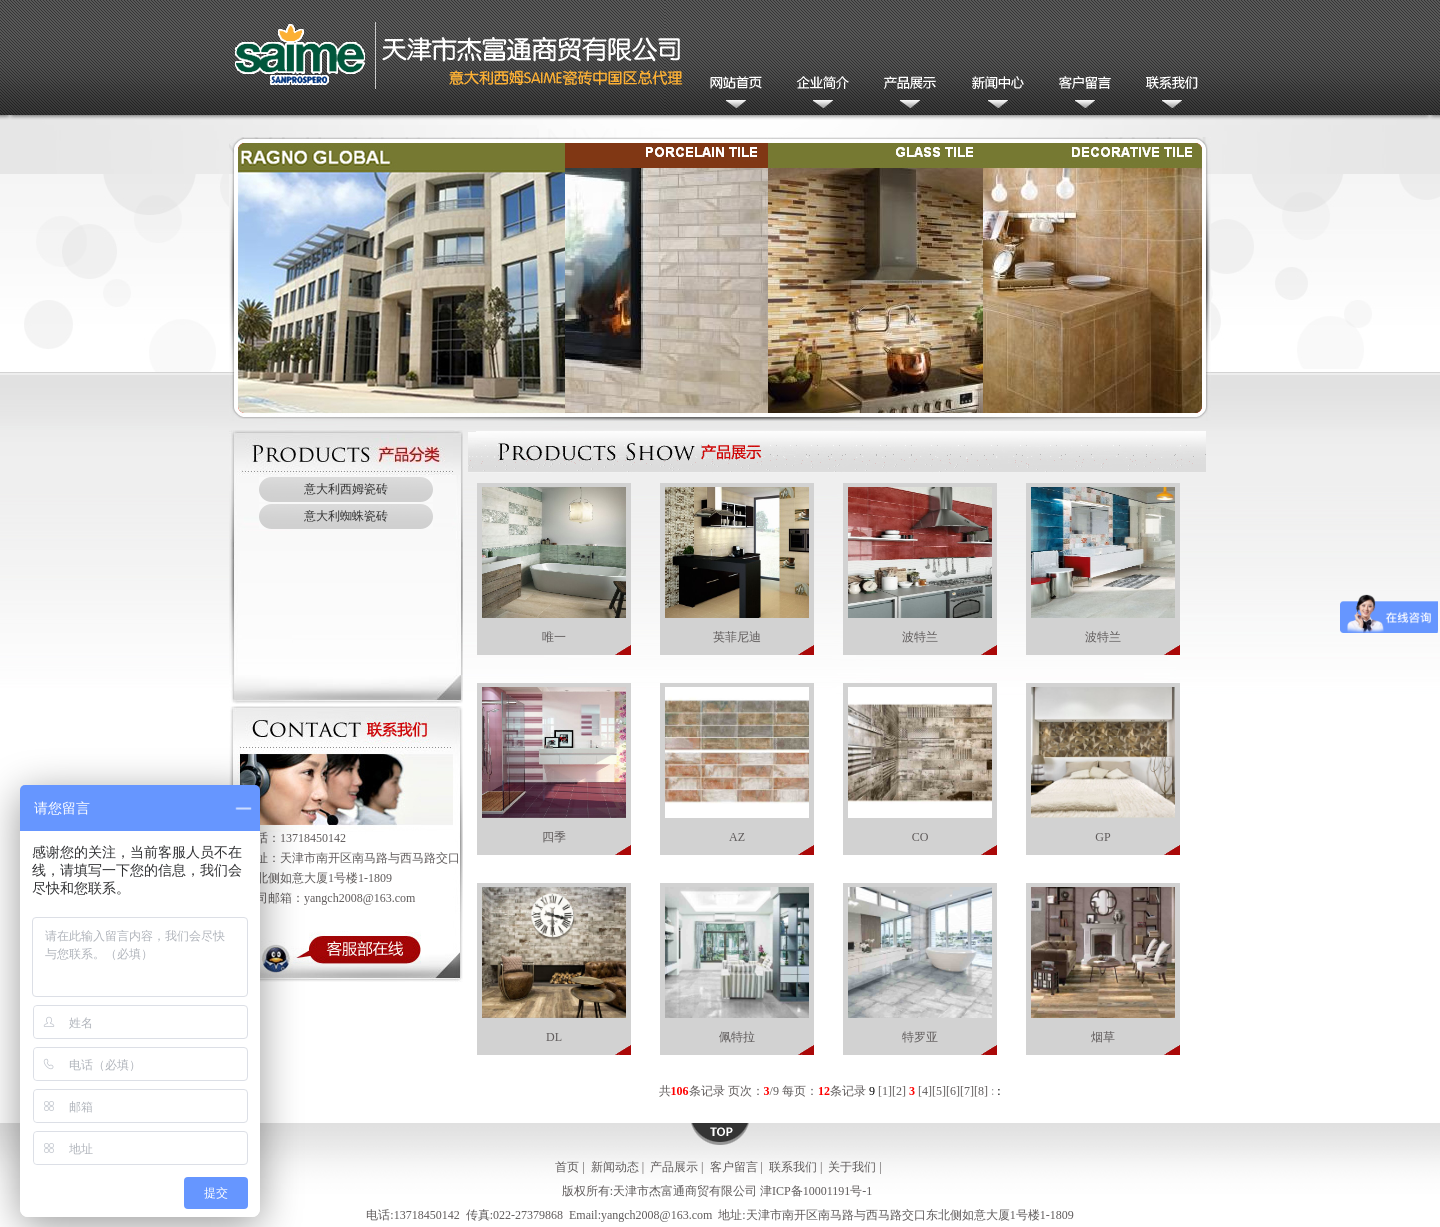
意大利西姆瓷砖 (346, 489)
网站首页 (732, 93)
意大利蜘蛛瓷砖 (346, 516)
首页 (567, 1167)
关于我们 (852, 1167)
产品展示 (906, 93)
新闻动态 (993, 93)
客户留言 (1080, 93)
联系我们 (1167, 93)
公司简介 (819, 93)
